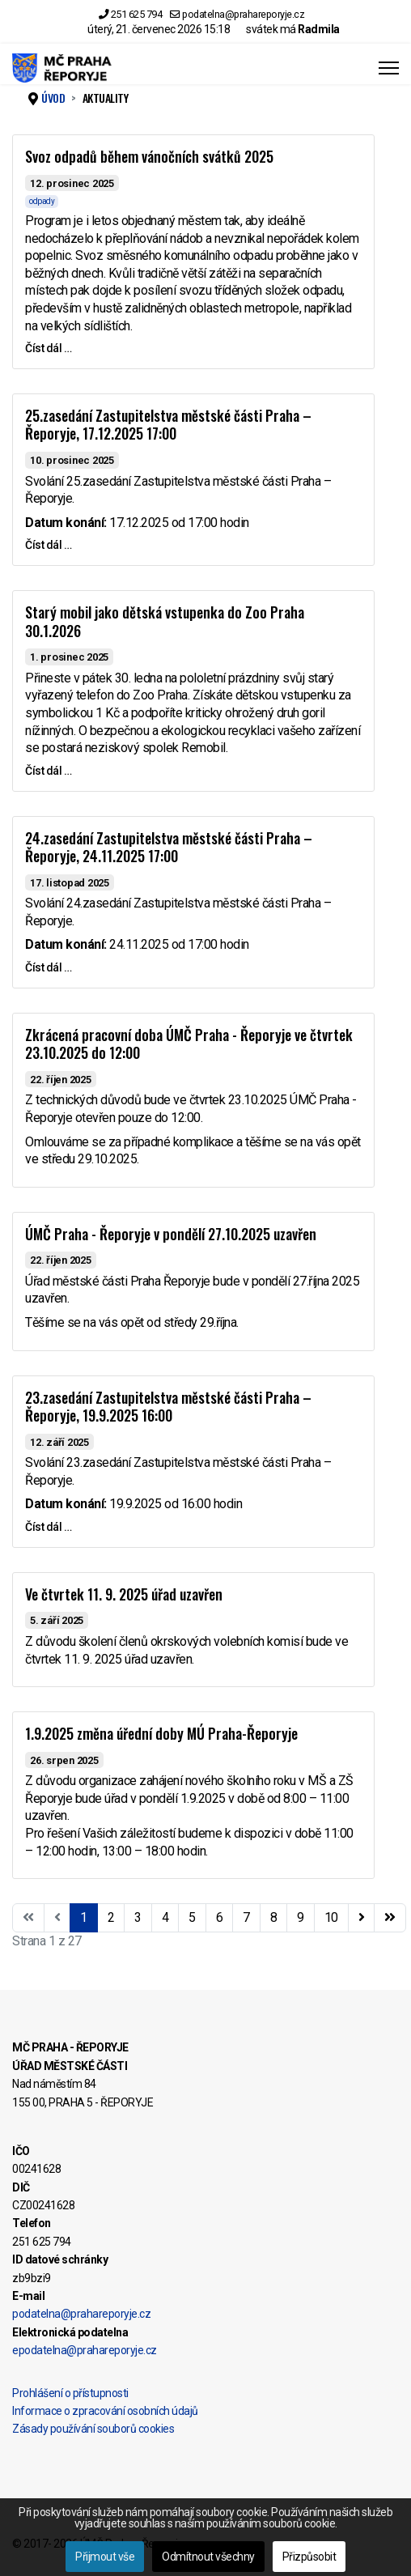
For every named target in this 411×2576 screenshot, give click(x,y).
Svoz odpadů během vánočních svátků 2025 (149, 156)
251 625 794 (137, 14)
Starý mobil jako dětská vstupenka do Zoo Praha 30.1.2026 (164, 621)
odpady (41, 201)
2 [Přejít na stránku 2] (111, 1917)
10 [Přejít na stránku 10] (331, 1917)
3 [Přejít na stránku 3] (138, 1917)
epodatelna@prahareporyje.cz (84, 2350)
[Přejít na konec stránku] (390, 1917)
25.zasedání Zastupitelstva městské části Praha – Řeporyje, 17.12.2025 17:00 (168, 424)
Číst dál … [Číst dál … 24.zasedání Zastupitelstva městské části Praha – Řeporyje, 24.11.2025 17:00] (48, 967)
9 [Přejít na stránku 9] (300, 1917)
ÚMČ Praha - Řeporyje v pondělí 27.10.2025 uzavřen (170, 1233)
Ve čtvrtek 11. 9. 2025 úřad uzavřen (123, 1594)
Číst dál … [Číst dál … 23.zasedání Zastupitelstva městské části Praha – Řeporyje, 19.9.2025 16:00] (48, 1526)
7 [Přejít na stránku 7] (246, 1917)
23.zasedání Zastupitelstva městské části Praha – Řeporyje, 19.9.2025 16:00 (168, 1406)
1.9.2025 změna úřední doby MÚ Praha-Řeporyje (161, 1733)
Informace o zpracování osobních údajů (105, 2410)
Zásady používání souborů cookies (93, 2428)
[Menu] (389, 68)
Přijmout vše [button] (104, 2556)
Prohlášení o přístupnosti (70, 2393)
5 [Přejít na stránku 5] (192, 1917)
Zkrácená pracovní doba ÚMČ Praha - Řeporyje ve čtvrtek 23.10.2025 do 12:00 (189, 1044)
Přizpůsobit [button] (309, 2556)
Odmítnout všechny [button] (208, 2556)
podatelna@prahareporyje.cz (243, 14)
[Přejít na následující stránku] (361, 1917)
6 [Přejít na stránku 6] (219, 1917)
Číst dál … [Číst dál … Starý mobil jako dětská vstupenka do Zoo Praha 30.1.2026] (48, 770)
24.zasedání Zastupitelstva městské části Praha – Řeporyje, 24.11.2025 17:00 (168, 847)
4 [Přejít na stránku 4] (165, 1917)
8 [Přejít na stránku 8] (274, 1917)
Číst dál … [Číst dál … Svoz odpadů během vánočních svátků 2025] (48, 348)
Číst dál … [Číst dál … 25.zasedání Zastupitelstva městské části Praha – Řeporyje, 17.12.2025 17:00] (48, 544)
